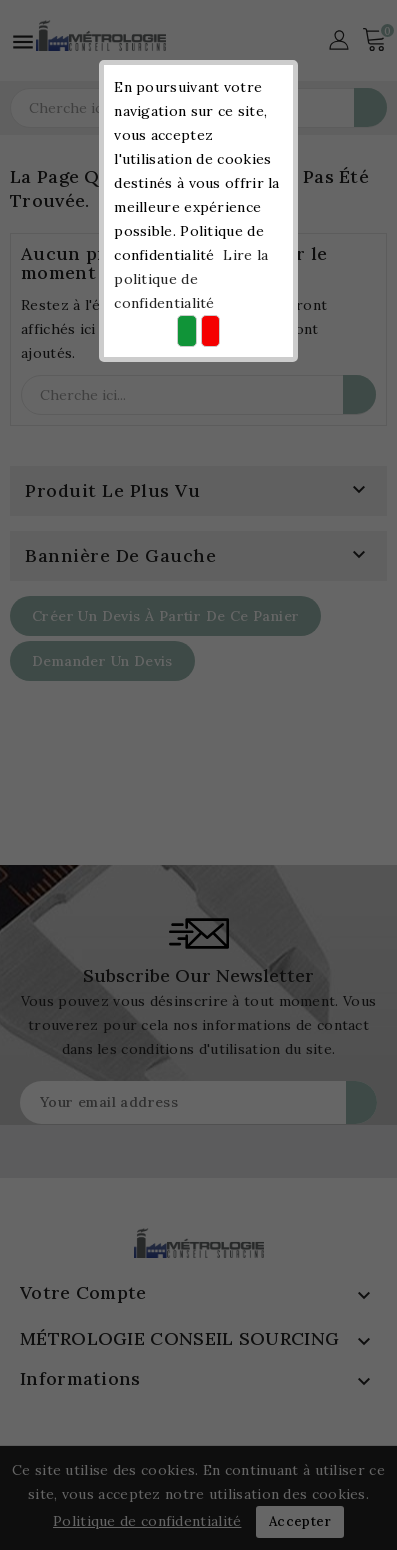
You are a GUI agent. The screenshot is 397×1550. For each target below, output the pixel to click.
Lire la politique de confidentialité (191, 279)
